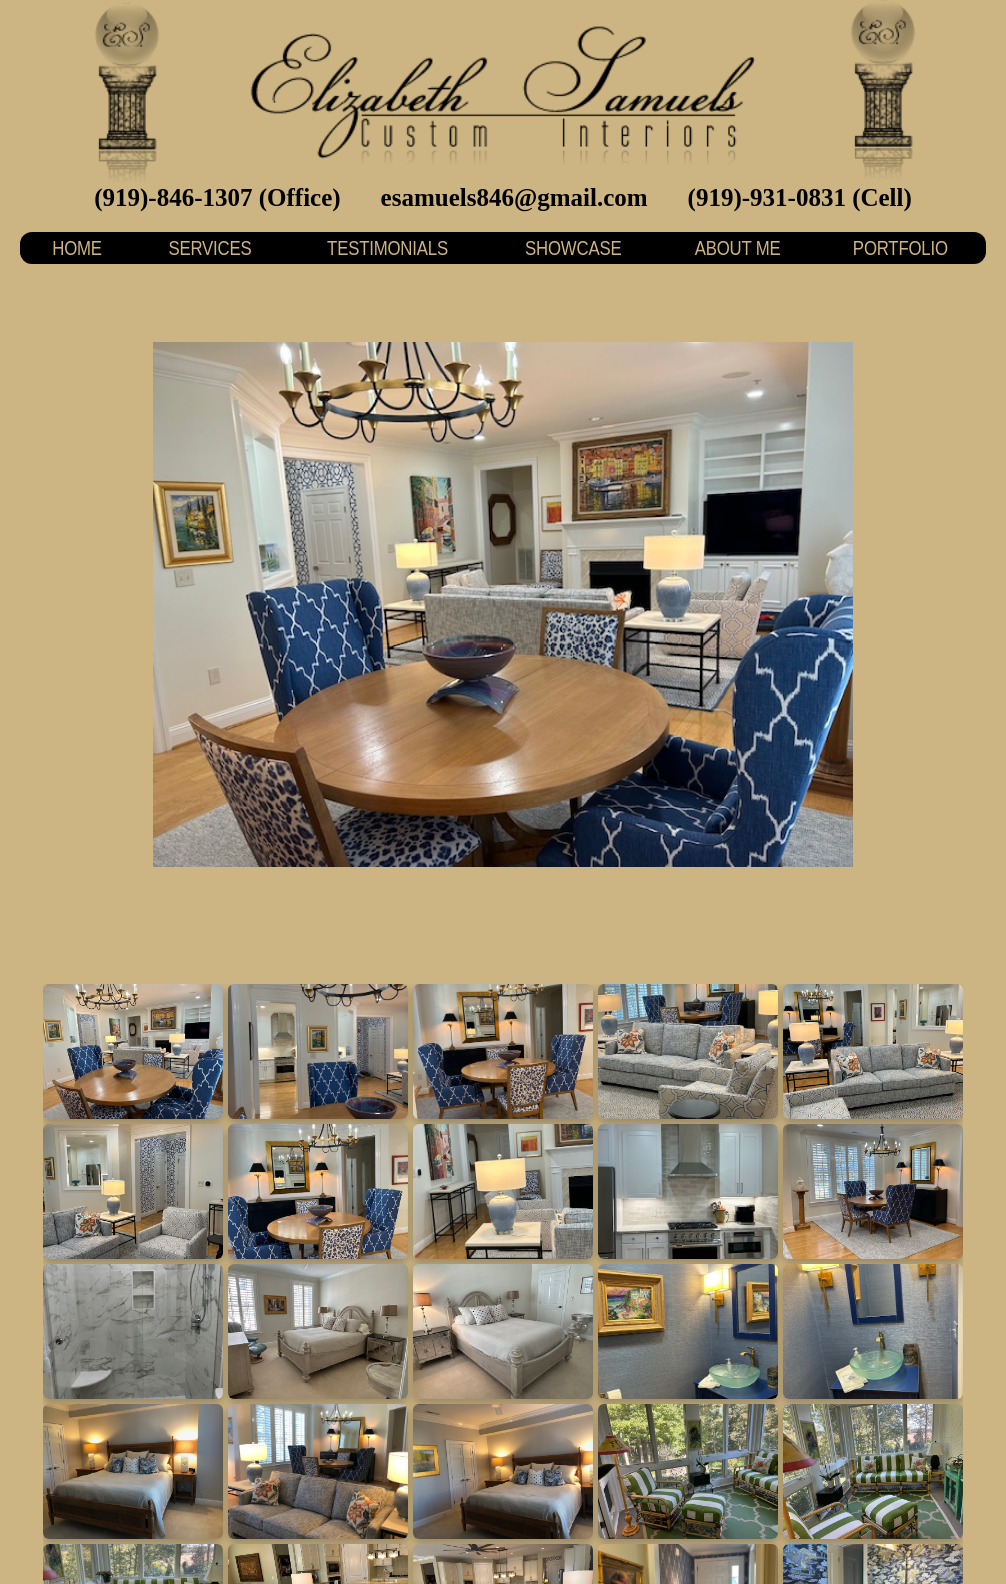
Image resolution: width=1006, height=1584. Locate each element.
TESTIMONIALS (387, 247)
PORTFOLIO (900, 247)
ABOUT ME (737, 247)
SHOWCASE (573, 247)
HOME (77, 247)
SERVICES (210, 247)
